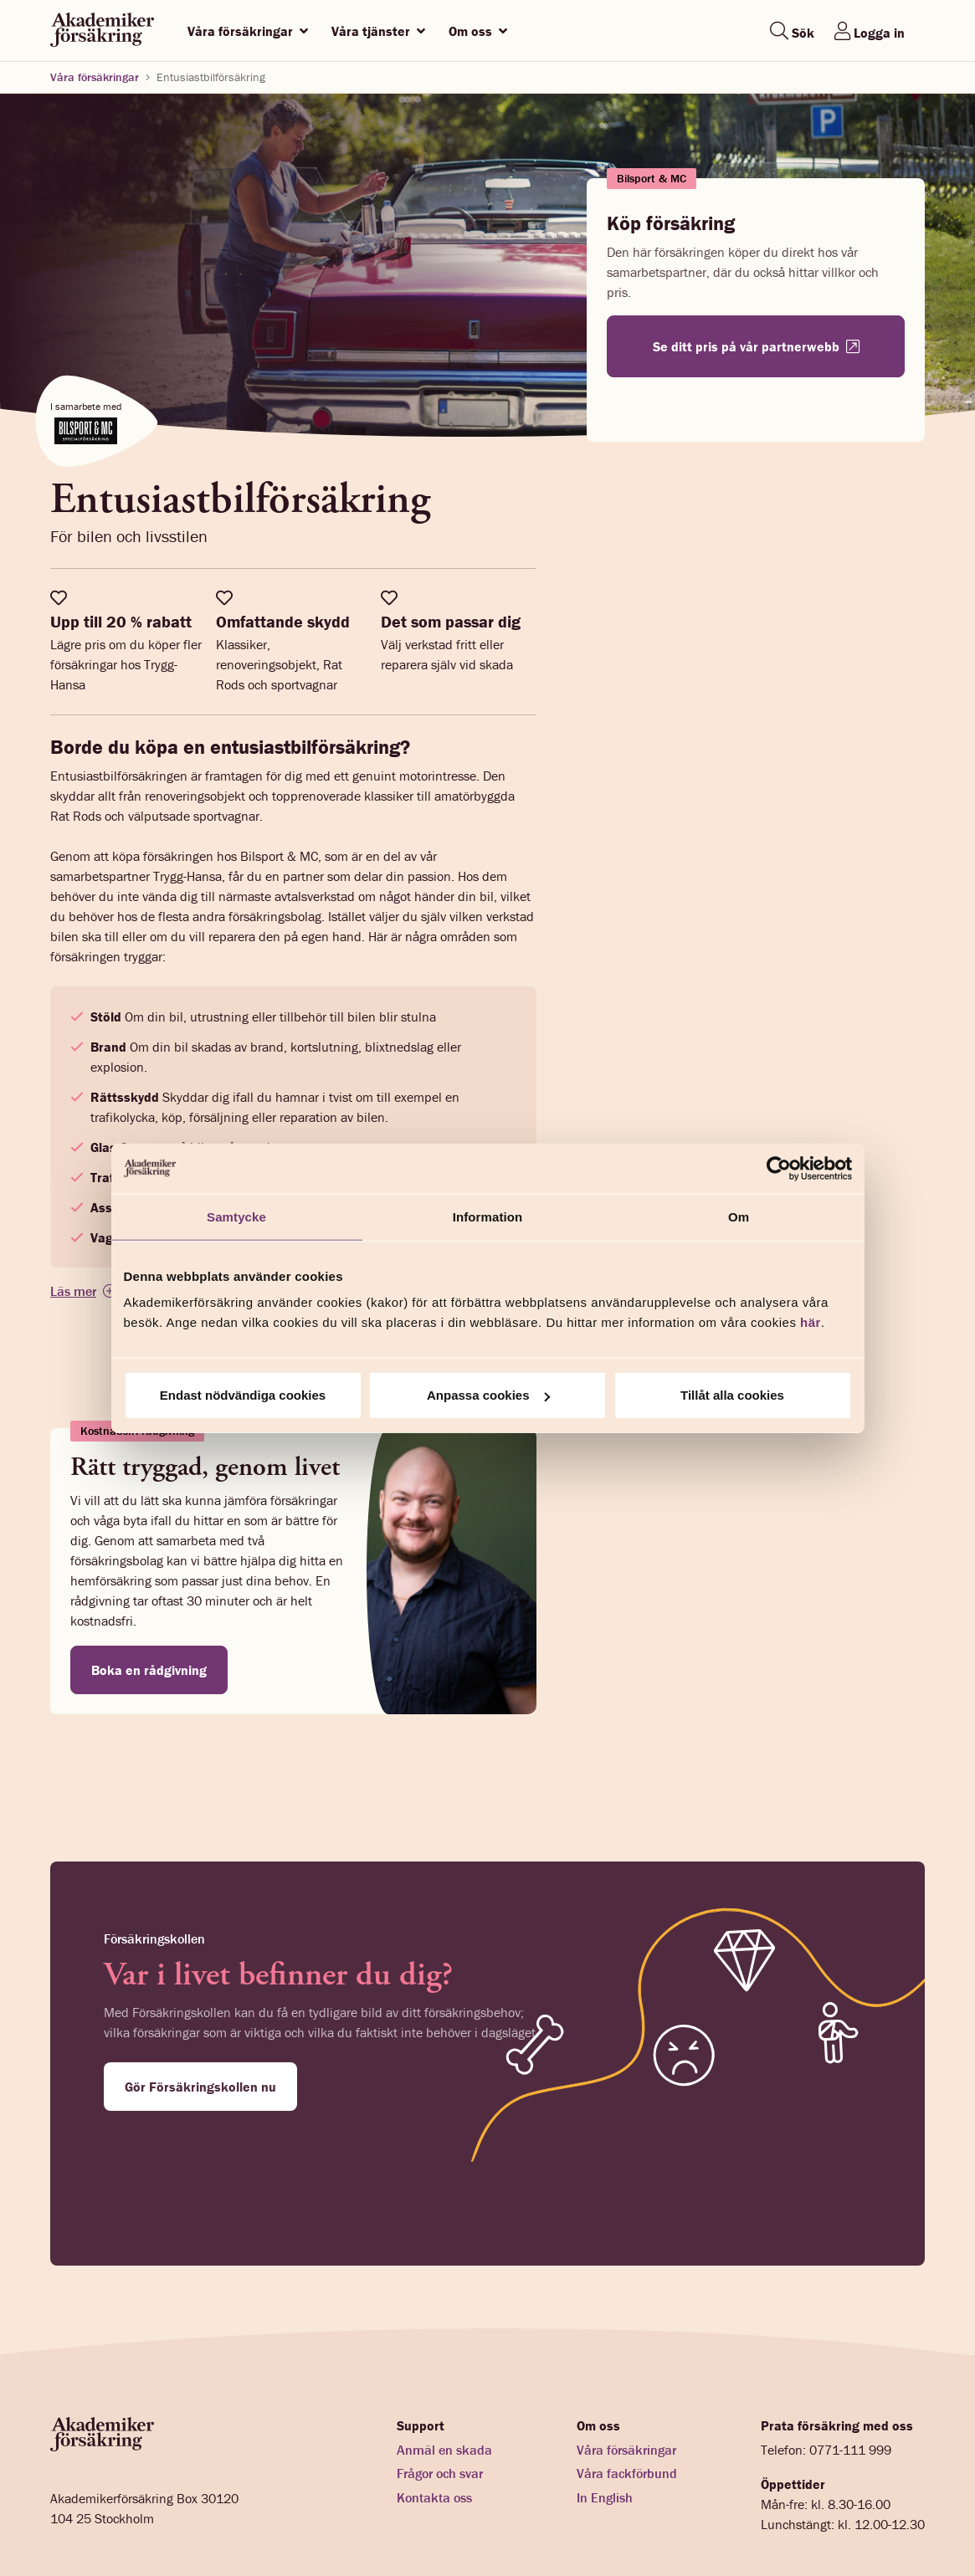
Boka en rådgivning (149, 1670)
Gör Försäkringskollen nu (200, 2086)
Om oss (478, 31)
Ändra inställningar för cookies (409, 2519)
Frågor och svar (440, 2386)
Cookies (294, 2519)
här (810, 1322)
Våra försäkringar (247, 31)
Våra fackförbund (627, 2386)
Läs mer (73, 1291)
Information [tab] (488, 1216)
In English (605, 2409)
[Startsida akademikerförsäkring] (102, 30)
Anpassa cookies (488, 1395)
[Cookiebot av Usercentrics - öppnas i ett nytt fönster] (779, 1167)
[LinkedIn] (918, 2519)
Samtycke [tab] (236, 1216)
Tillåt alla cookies (732, 1395)
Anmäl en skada (444, 2361)
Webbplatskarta (543, 2519)
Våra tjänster (378, 31)
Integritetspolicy (215, 2519)
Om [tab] (738, 1216)
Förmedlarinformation (103, 2519)
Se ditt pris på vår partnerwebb (756, 346)
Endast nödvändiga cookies (243, 1395)
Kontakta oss (434, 2409)
